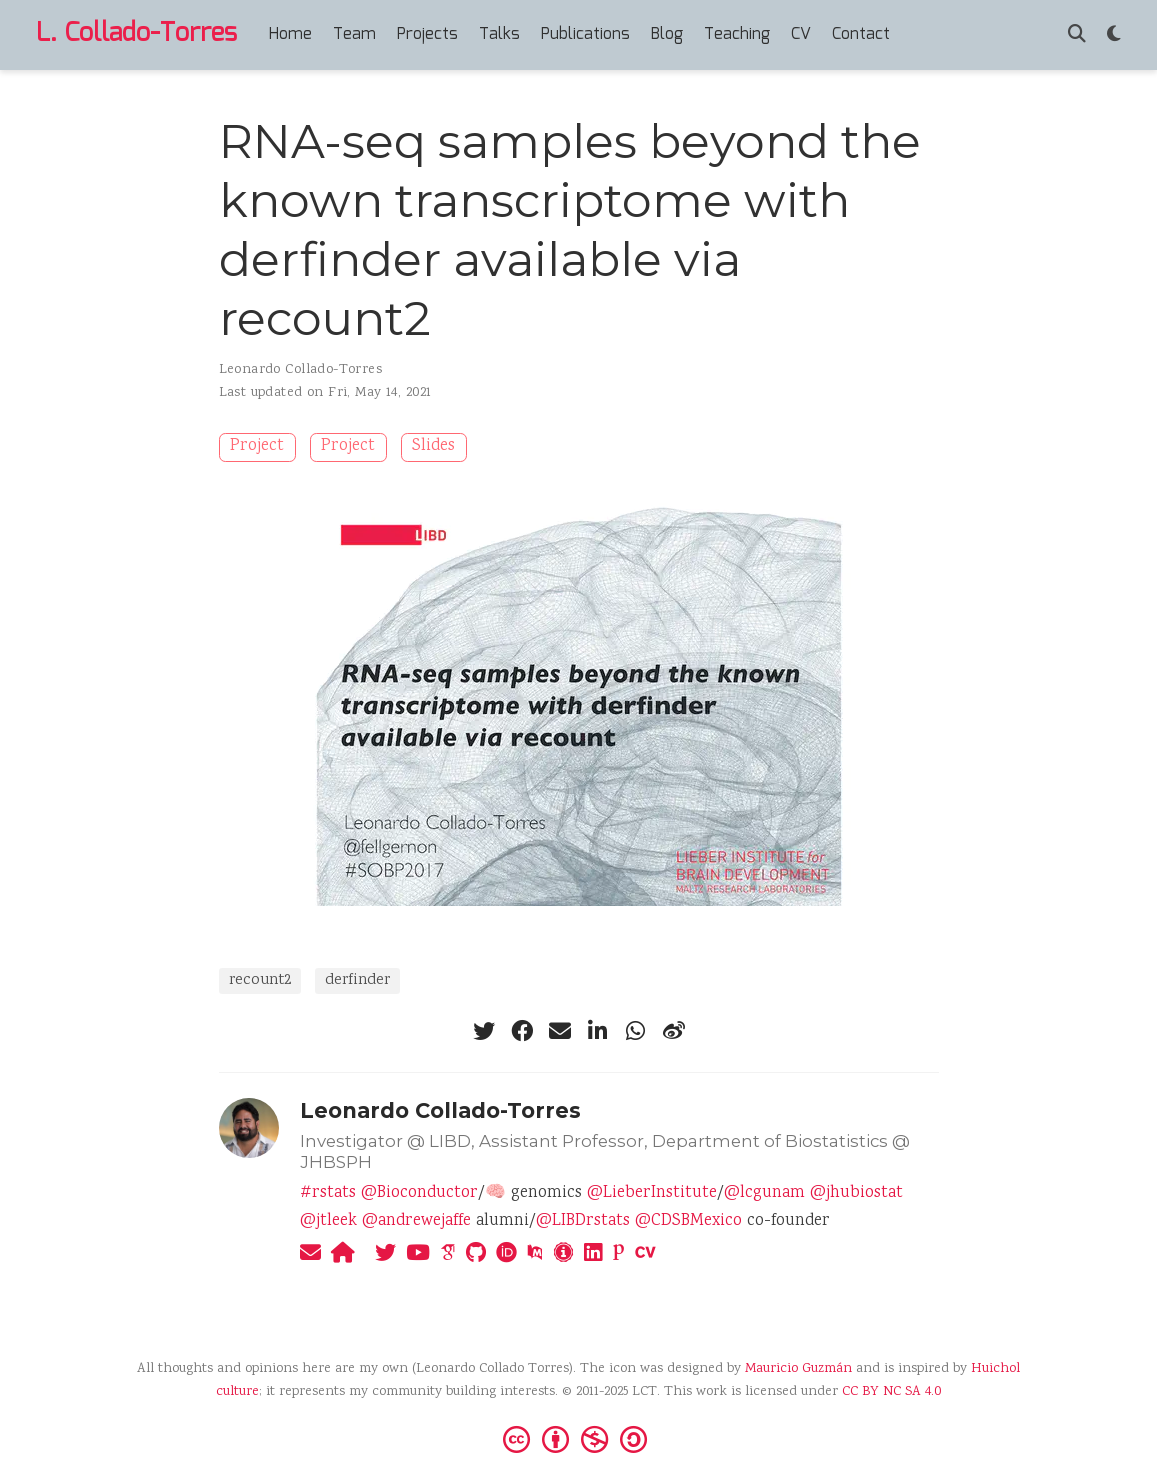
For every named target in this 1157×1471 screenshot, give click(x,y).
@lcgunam (764, 1193)
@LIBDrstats (583, 1221)
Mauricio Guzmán (798, 1369)
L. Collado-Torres (136, 34)
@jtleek (328, 1221)
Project (257, 446)
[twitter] (484, 1031)
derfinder (357, 980)
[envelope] (560, 1031)
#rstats (328, 1193)
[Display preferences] (1114, 35)
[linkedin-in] (598, 1031)
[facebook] (522, 1031)
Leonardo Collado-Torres (301, 370)
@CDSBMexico (688, 1221)
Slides (433, 446)
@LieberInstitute (652, 1193)
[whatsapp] (636, 1031)
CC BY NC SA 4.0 (891, 1392)
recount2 (260, 980)
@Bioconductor (419, 1193)
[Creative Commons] (579, 1438)
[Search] (1077, 35)
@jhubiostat (856, 1193)
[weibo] (674, 1031)
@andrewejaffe (416, 1221)
